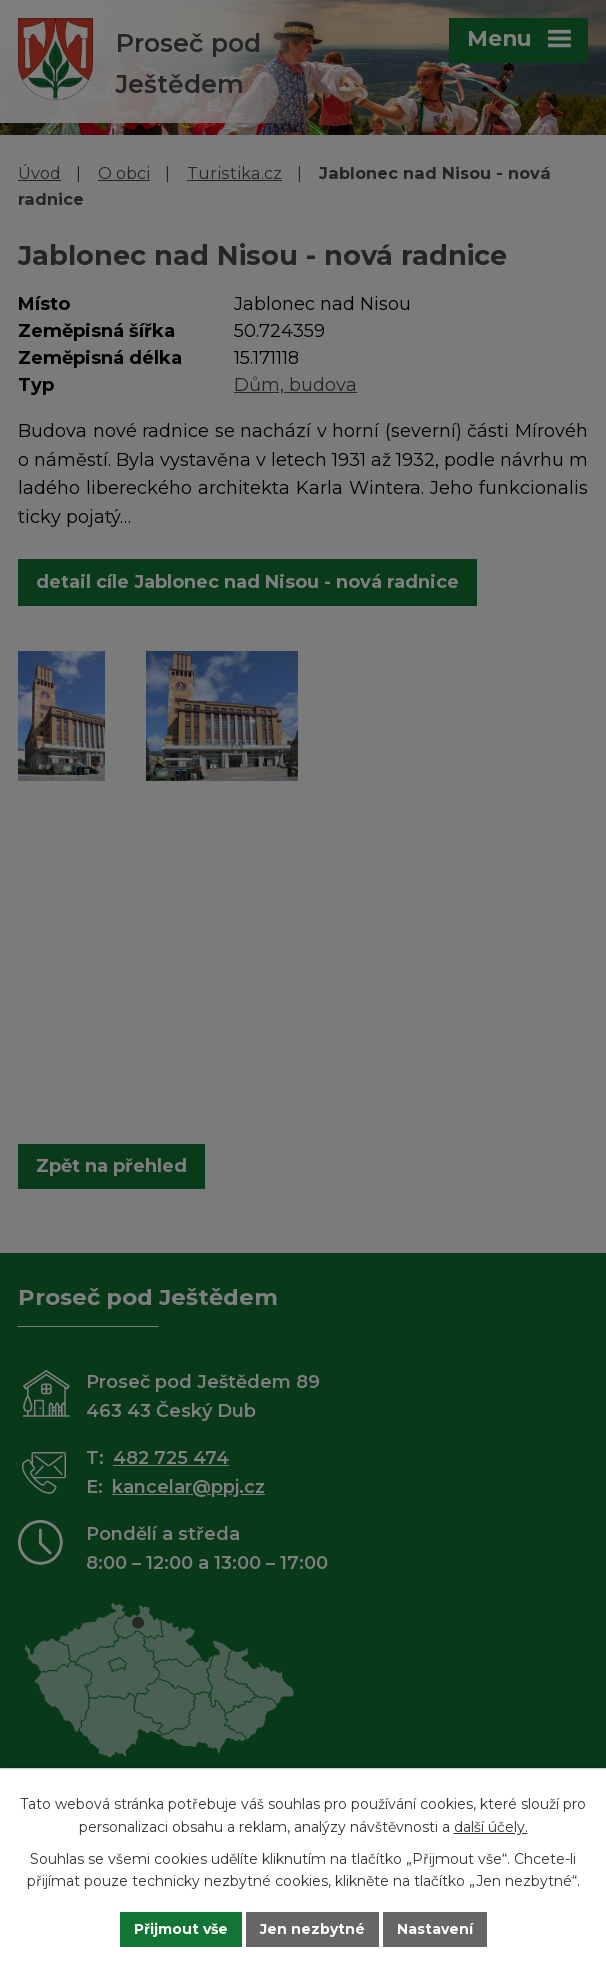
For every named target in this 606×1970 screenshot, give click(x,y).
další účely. (491, 1827)
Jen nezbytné (312, 1929)
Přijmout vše (181, 1929)
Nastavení (435, 1929)
